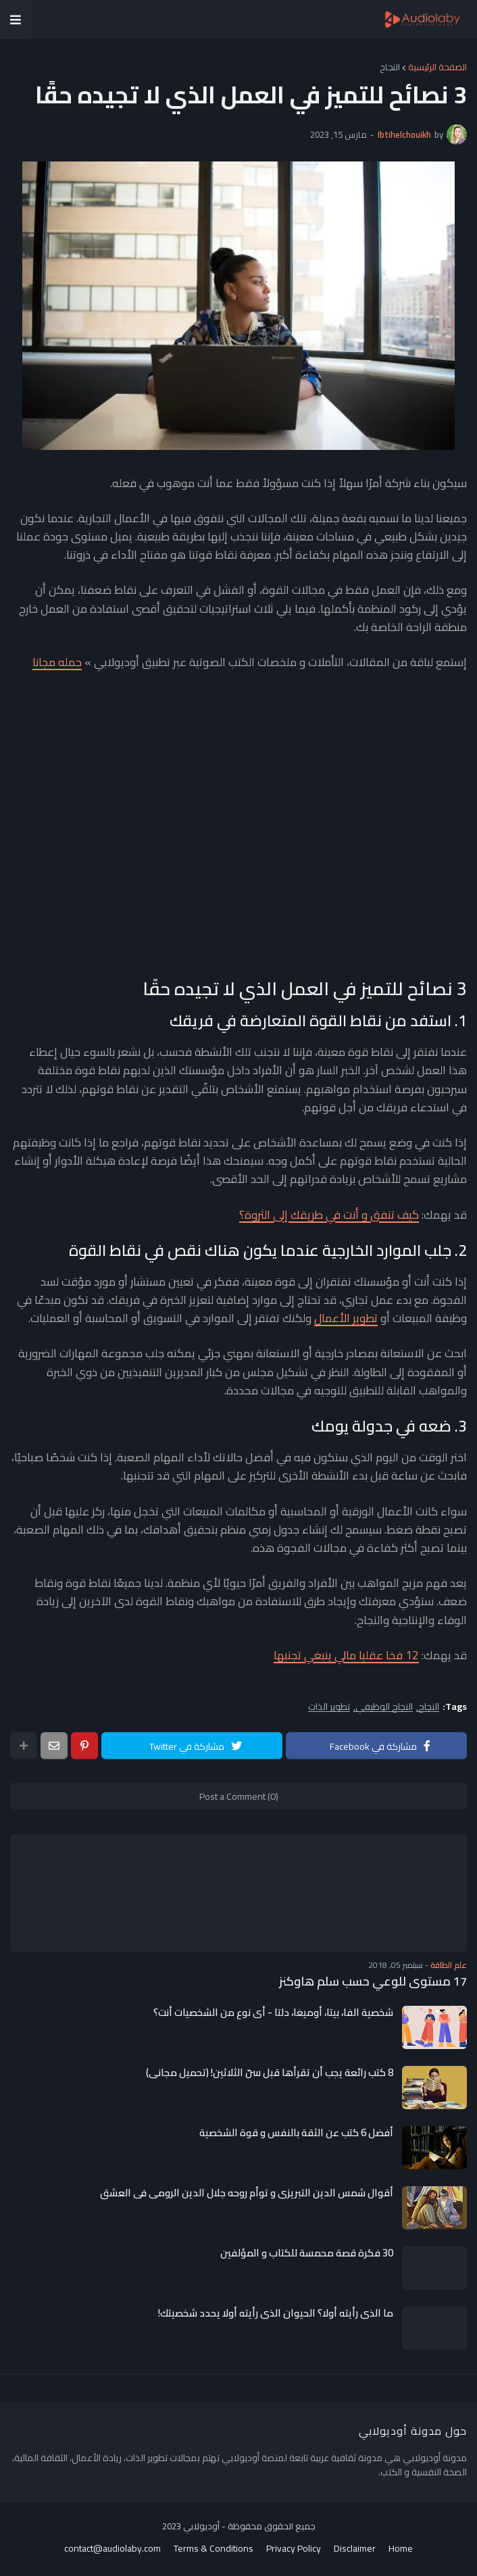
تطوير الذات (329, 1707)
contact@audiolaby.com (112, 2549)
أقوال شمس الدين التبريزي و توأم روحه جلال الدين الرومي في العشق (246, 2193)
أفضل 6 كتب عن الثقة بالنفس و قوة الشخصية (296, 2133)
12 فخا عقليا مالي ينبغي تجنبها (346, 1655)
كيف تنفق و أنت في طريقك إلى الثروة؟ (329, 1215)
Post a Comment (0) (238, 1796)
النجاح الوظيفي (384, 1707)
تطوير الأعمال (346, 1318)
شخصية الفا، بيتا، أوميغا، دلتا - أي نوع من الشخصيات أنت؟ (273, 2012)
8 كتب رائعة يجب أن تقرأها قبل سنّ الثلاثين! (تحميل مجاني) (269, 2072)
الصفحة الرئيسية (437, 67)
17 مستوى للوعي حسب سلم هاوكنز (373, 1981)
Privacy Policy (293, 2549)
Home (400, 2549)
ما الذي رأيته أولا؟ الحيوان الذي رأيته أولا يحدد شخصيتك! (275, 2313)
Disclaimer (355, 2549)
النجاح (390, 67)
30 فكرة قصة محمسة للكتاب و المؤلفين (306, 2253)
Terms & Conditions (213, 2549)
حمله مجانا (57, 662)
